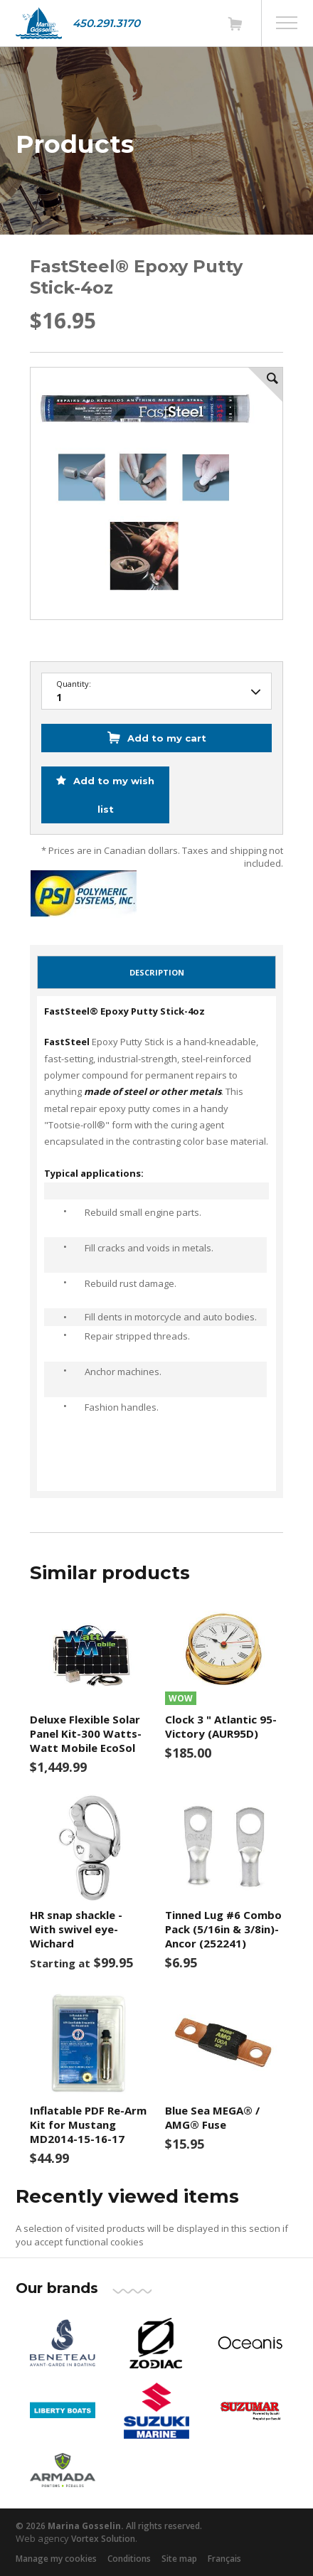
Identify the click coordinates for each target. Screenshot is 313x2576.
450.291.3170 (106, 23)
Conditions (129, 2559)
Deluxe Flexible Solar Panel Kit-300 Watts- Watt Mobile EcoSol (86, 1733)
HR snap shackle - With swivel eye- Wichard (76, 1929)
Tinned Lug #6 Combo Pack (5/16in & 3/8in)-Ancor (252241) (223, 1929)
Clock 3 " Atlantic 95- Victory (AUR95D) (221, 1726)
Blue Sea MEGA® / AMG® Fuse (212, 2117)
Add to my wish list (112, 795)
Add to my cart (166, 738)
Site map (179, 2559)
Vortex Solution (103, 2539)
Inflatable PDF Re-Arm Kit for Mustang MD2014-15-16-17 (88, 2124)
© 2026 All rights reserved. (109, 2526)
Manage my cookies (56, 2559)
